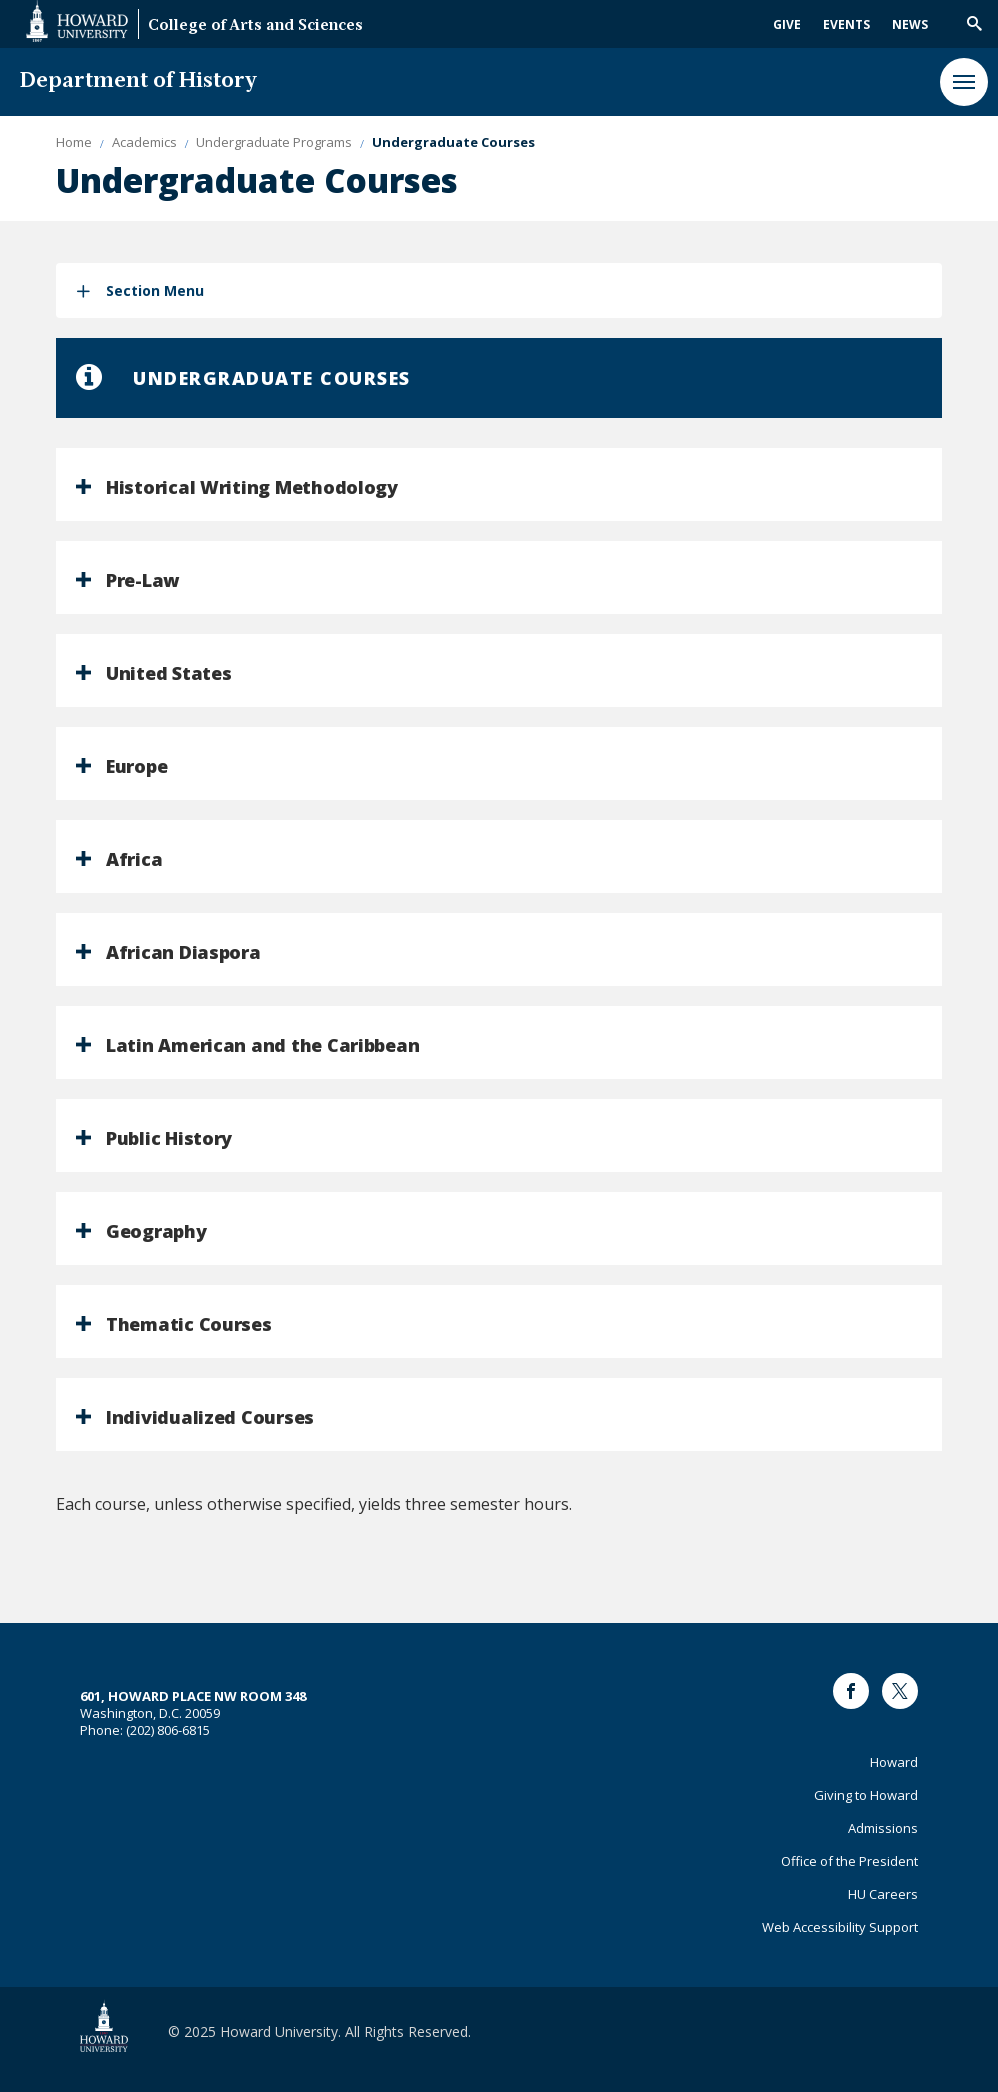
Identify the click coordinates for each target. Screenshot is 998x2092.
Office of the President (849, 1861)
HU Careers (883, 1894)
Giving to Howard (866, 1795)
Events (846, 24)
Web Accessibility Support (840, 1927)
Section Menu (155, 290)
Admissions (883, 1828)
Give (787, 24)
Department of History (138, 81)
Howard (894, 1762)
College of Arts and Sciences (255, 26)
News (910, 24)
